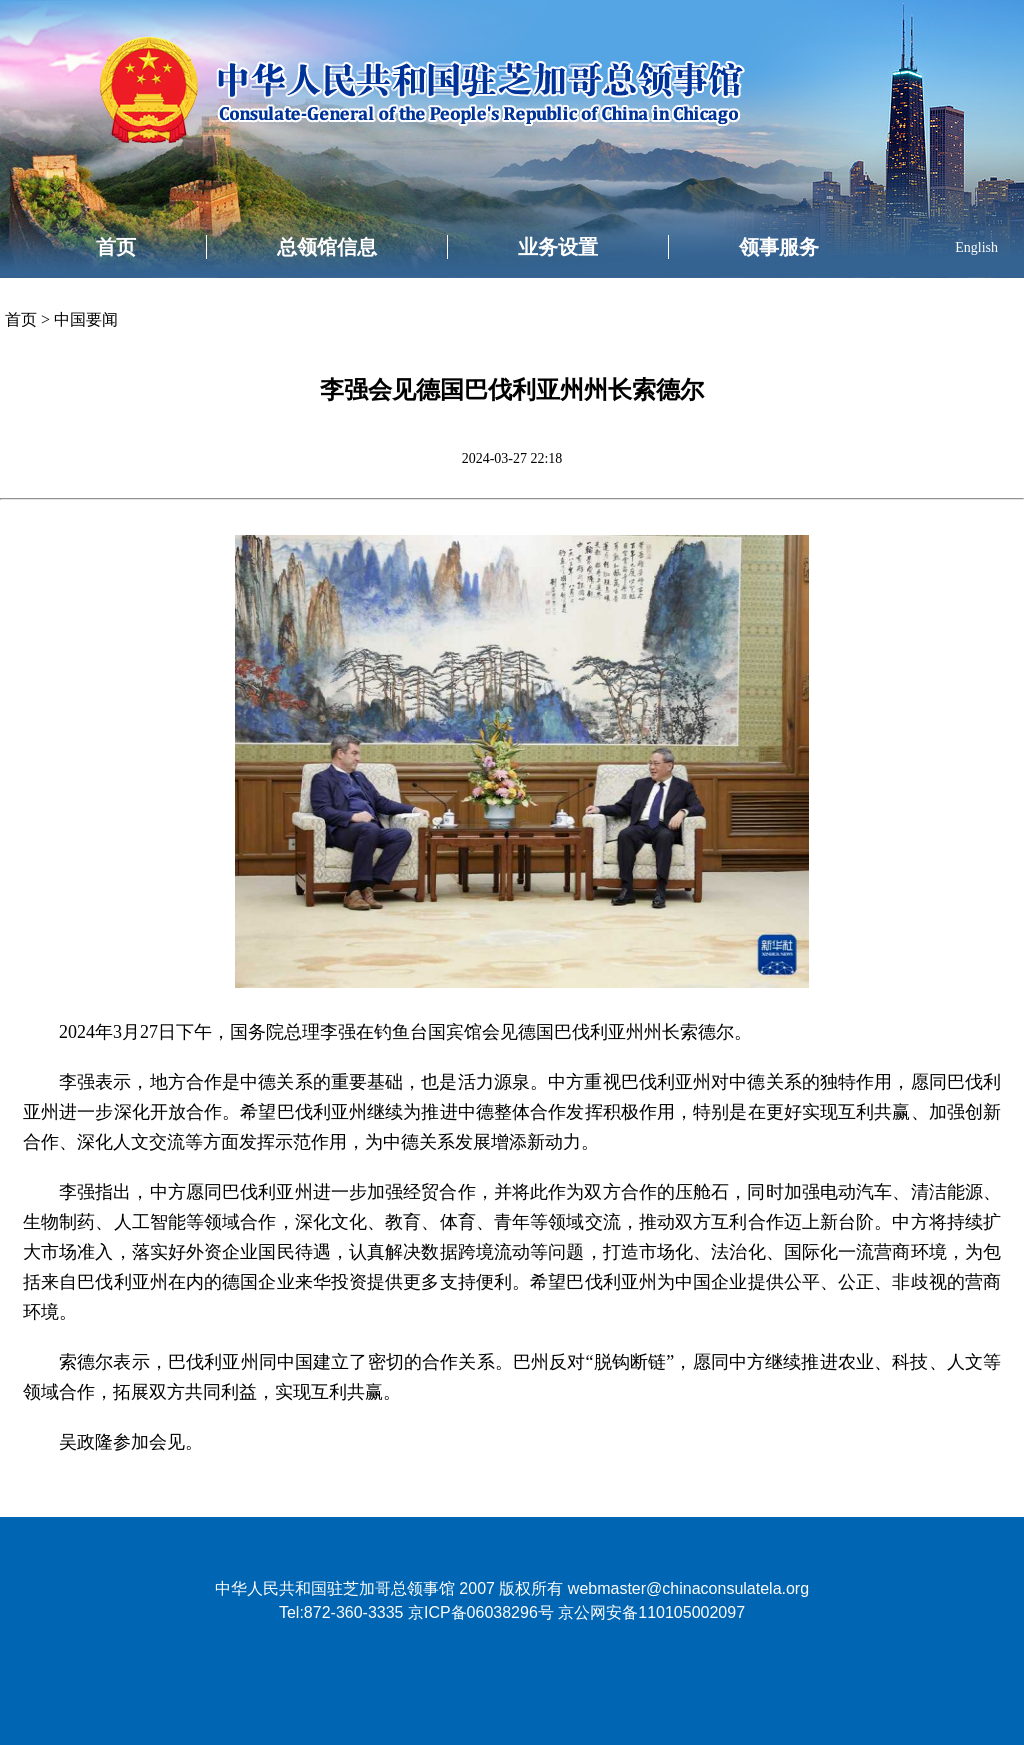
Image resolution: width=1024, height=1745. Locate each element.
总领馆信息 (327, 247)
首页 (116, 247)
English (976, 247)
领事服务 (779, 247)
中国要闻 (86, 319)
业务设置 (558, 247)
